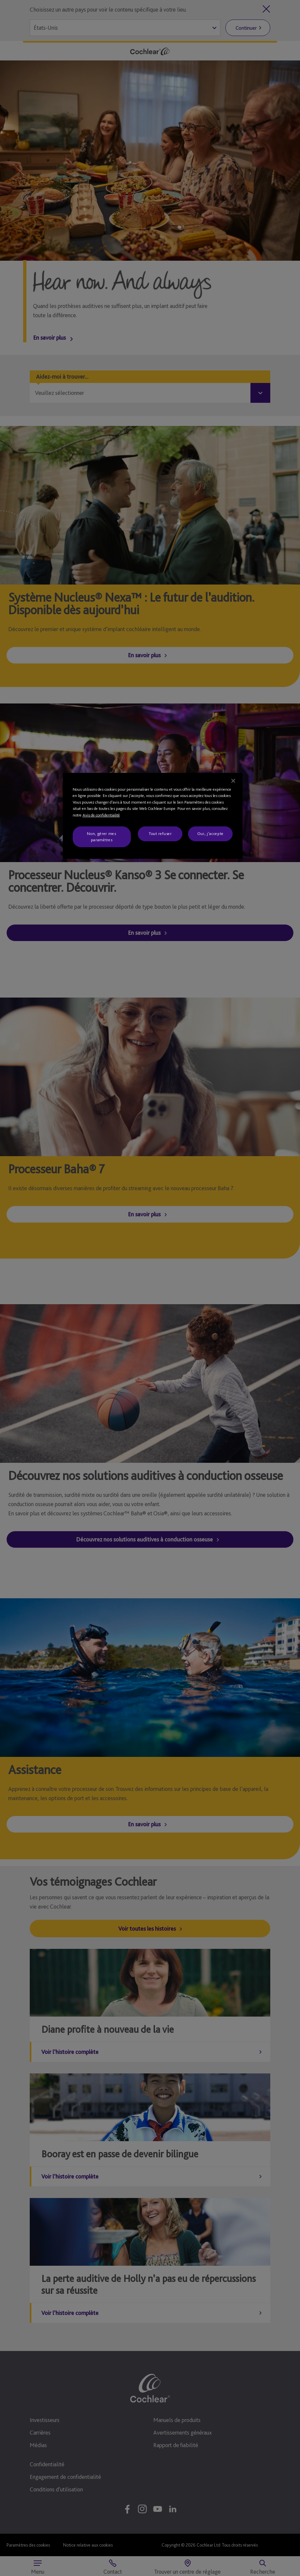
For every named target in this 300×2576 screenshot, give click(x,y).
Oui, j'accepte (210, 833)
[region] (153, 816)
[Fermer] (233, 781)
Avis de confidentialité (101, 815)
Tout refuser (160, 833)
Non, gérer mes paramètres (101, 836)
